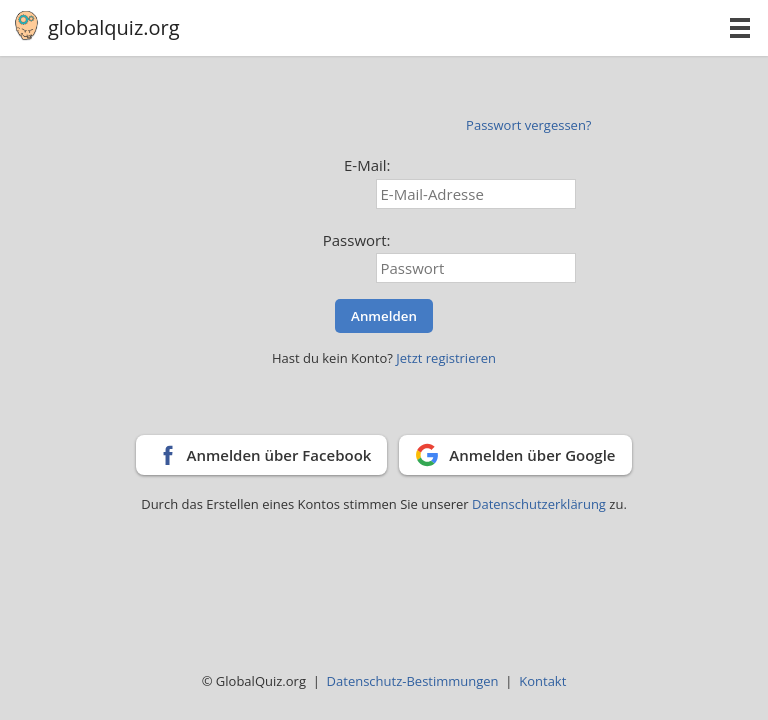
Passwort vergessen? (528, 125)
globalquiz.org (114, 27)
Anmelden (384, 316)
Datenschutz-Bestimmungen (413, 681)
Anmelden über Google (532, 455)
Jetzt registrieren (446, 358)
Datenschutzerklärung (540, 504)
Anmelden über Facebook (278, 455)
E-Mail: (367, 165)
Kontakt (542, 681)
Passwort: (357, 240)
